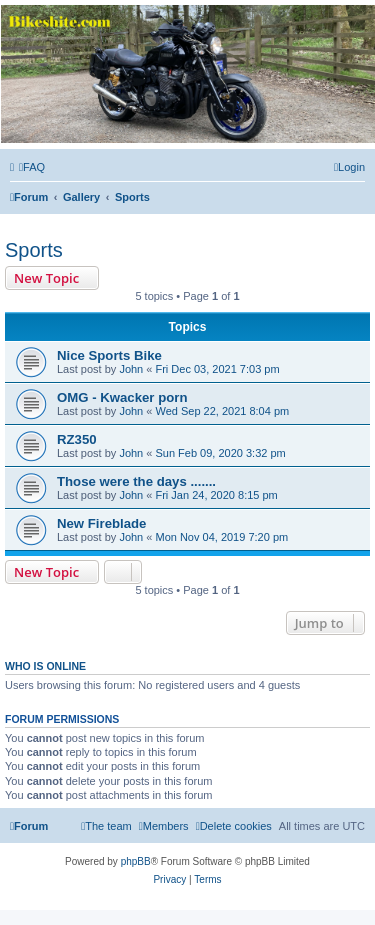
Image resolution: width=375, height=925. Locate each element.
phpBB (136, 861)
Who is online (45, 666)
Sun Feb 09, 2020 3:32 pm (220, 453)
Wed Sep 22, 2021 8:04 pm (222, 411)
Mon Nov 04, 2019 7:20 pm (221, 537)
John (131, 369)
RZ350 (77, 439)
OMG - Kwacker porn (122, 397)
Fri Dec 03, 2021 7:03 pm (217, 369)
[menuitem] (32, 167)
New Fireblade (101, 523)
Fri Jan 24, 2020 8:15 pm (216, 495)
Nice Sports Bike (109, 355)
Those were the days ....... (136, 481)
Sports (34, 250)
